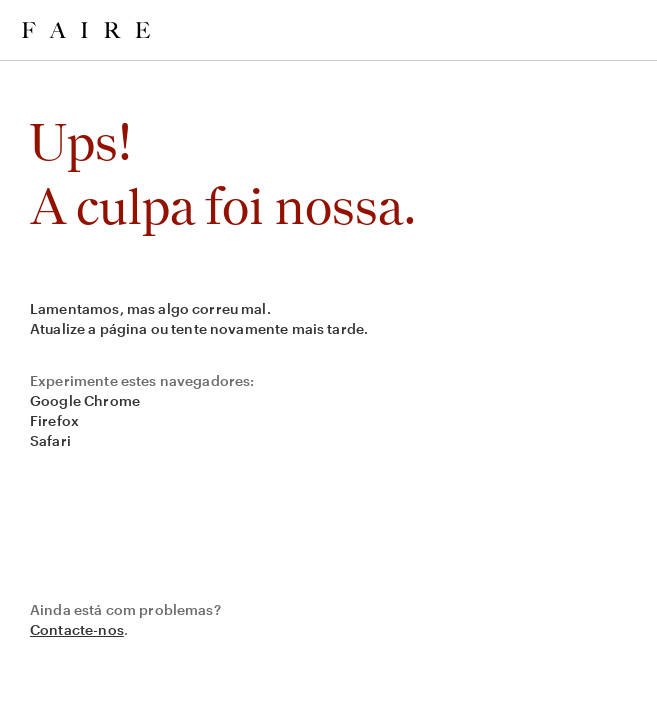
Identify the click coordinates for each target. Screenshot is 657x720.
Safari (50, 440)
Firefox (54, 420)
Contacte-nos (77, 629)
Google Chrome (85, 400)
